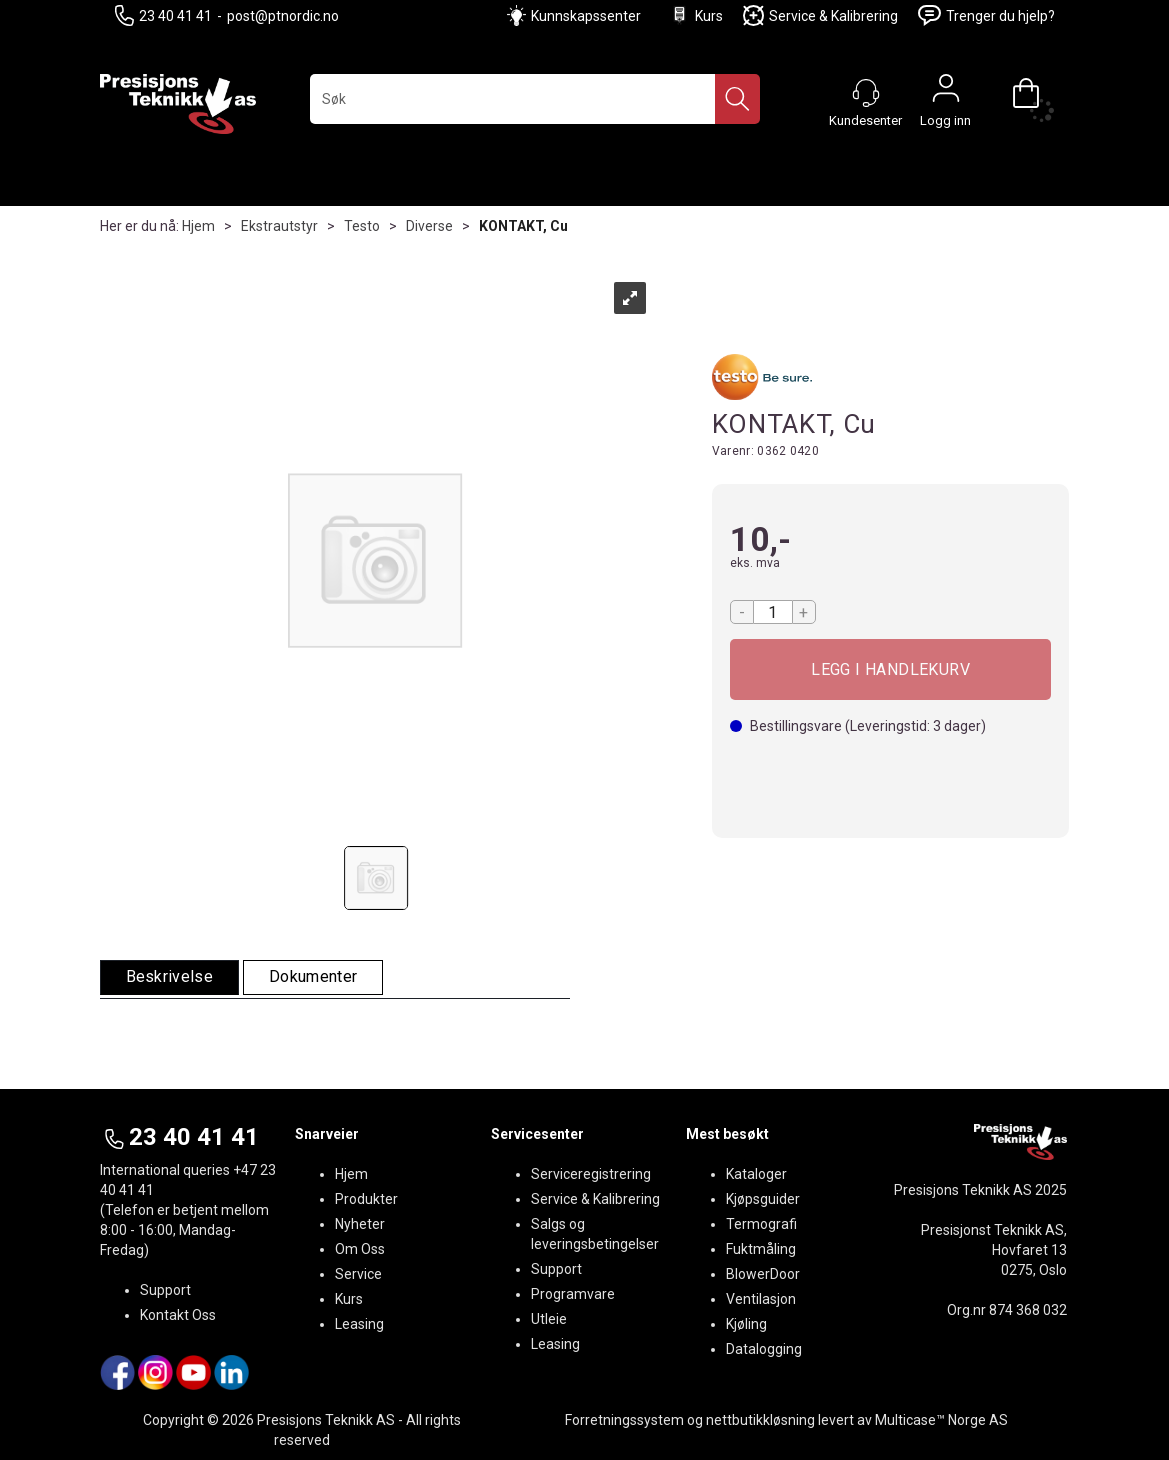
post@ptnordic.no (283, 16)
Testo (362, 226)
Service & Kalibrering (820, 15)
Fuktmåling (761, 1249)
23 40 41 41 (163, 15)
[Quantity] (773, 612)
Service (358, 1274)
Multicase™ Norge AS (941, 1420)
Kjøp (891, 669)
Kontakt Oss (178, 1315)
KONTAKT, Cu (523, 226)
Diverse (429, 226)
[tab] (170, 977)
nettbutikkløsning (760, 1420)
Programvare (573, 1294)
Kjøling (746, 1324)
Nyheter (360, 1224)
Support (165, 1290)
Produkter (366, 1199)
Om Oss (360, 1249)
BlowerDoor (763, 1274)
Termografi (761, 1224)
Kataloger (756, 1174)
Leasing (359, 1324)
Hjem (198, 226)
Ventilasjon (761, 1299)
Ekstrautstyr (279, 226)
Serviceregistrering (591, 1174)
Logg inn (946, 93)
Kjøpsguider (763, 1199)
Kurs (696, 15)
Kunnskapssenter (586, 16)
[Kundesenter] (866, 93)
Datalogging (764, 1349)
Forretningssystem (624, 1420)
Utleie (549, 1319)
